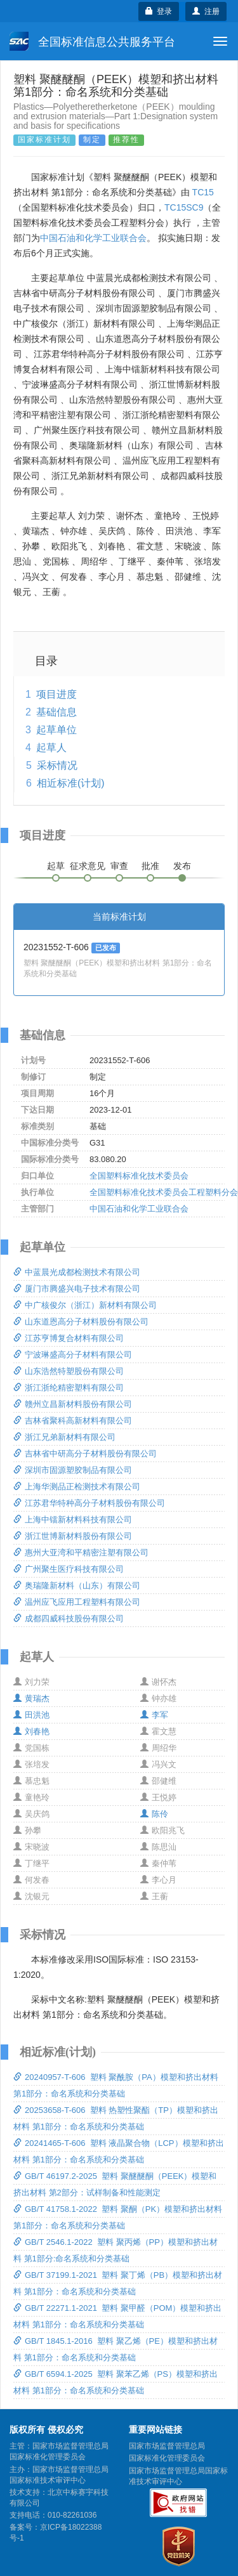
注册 (206, 11)
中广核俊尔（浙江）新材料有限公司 (85, 1305)
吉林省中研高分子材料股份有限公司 (85, 1453)
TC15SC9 (183, 207)
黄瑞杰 (31, 1698)
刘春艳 (31, 1731)
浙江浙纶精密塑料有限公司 (68, 1387)
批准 (150, 866)
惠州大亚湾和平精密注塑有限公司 (81, 1552)
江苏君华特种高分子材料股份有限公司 (89, 1503)
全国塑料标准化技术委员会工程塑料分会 (163, 1192)
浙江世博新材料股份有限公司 (72, 1536)
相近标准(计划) (71, 783)
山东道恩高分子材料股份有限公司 (81, 1321)
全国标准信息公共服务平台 (92, 41)
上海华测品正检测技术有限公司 (76, 1486)
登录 (159, 11)
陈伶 (154, 1814)
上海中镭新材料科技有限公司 (72, 1519)
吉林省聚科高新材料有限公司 (72, 1420)
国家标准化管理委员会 (167, 2458)
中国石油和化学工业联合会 (93, 238)
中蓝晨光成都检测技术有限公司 (76, 1272)
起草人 (51, 747)
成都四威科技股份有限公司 (68, 1618)
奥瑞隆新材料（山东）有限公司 (76, 1585)
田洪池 (31, 1715)
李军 (154, 1715)
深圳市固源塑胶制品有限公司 (72, 1470)
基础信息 (56, 712)
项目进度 (56, 694)
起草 (56, 866)
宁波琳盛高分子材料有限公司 (72, 1354)
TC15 (203, 192)
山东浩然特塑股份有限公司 (68, 1371)
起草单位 (56, 729)
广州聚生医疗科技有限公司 (68, 1569)
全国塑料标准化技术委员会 (138, 1175)
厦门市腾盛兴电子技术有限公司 (76, 1288)
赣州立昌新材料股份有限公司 (72, 1404)
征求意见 (87, 866)
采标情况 (57, 765)
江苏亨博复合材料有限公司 (68, 1338)
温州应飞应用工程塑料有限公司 (76, 1602)
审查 (119, 866)
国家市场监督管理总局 (167, 2446)
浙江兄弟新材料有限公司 (64, 1437)
